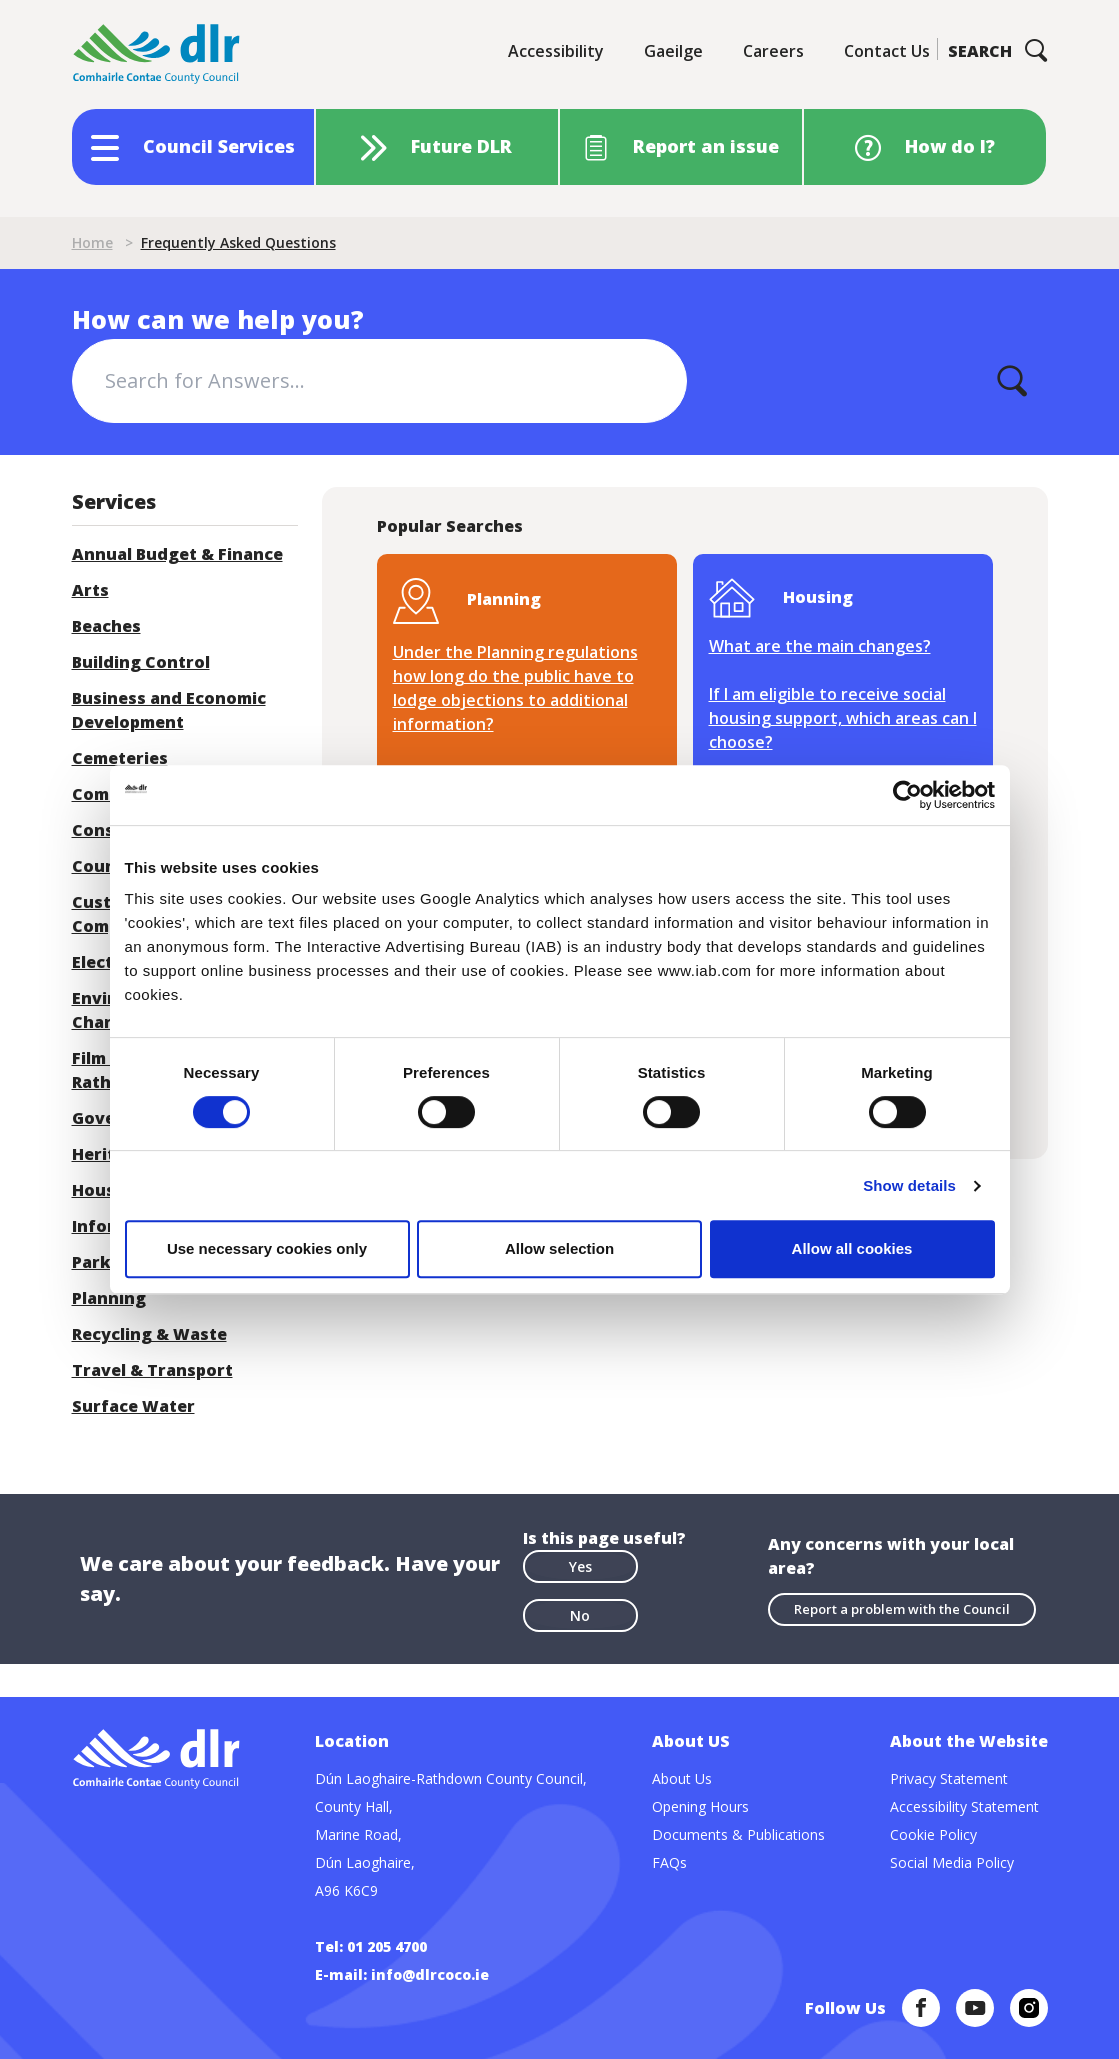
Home (92, 242)
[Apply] (1012, 381)
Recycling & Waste (149, 1334)
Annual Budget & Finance (177, 554)
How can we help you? (218, 319)
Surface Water (133, 1406)
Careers (773, 51)
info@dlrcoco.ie (430, 1974)
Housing (107, 1190)
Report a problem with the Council (902, 1609)
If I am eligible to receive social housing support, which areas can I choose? (843, 718)
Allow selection (559, 1248)
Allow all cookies (852, 1248)
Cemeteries (120, 758)
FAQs (669, 1862)
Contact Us (887, 51)
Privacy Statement (949, 1778)
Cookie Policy (933, 1834)
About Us (682, 1778)
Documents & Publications (738, 1834)
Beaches (106, 626)
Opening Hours (700, 1806)
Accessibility (556, 51)
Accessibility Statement (964, 1806)
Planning (109, 1298)
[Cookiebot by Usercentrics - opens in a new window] (907, 795)
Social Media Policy (952, 1862)
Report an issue (706, 146)
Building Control (141, 662)
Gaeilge (673, 51)
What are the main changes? (820, 646)
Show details (909, 1185)
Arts (90, 590)
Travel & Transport (152, 1370)
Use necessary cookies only (267, 1248)
